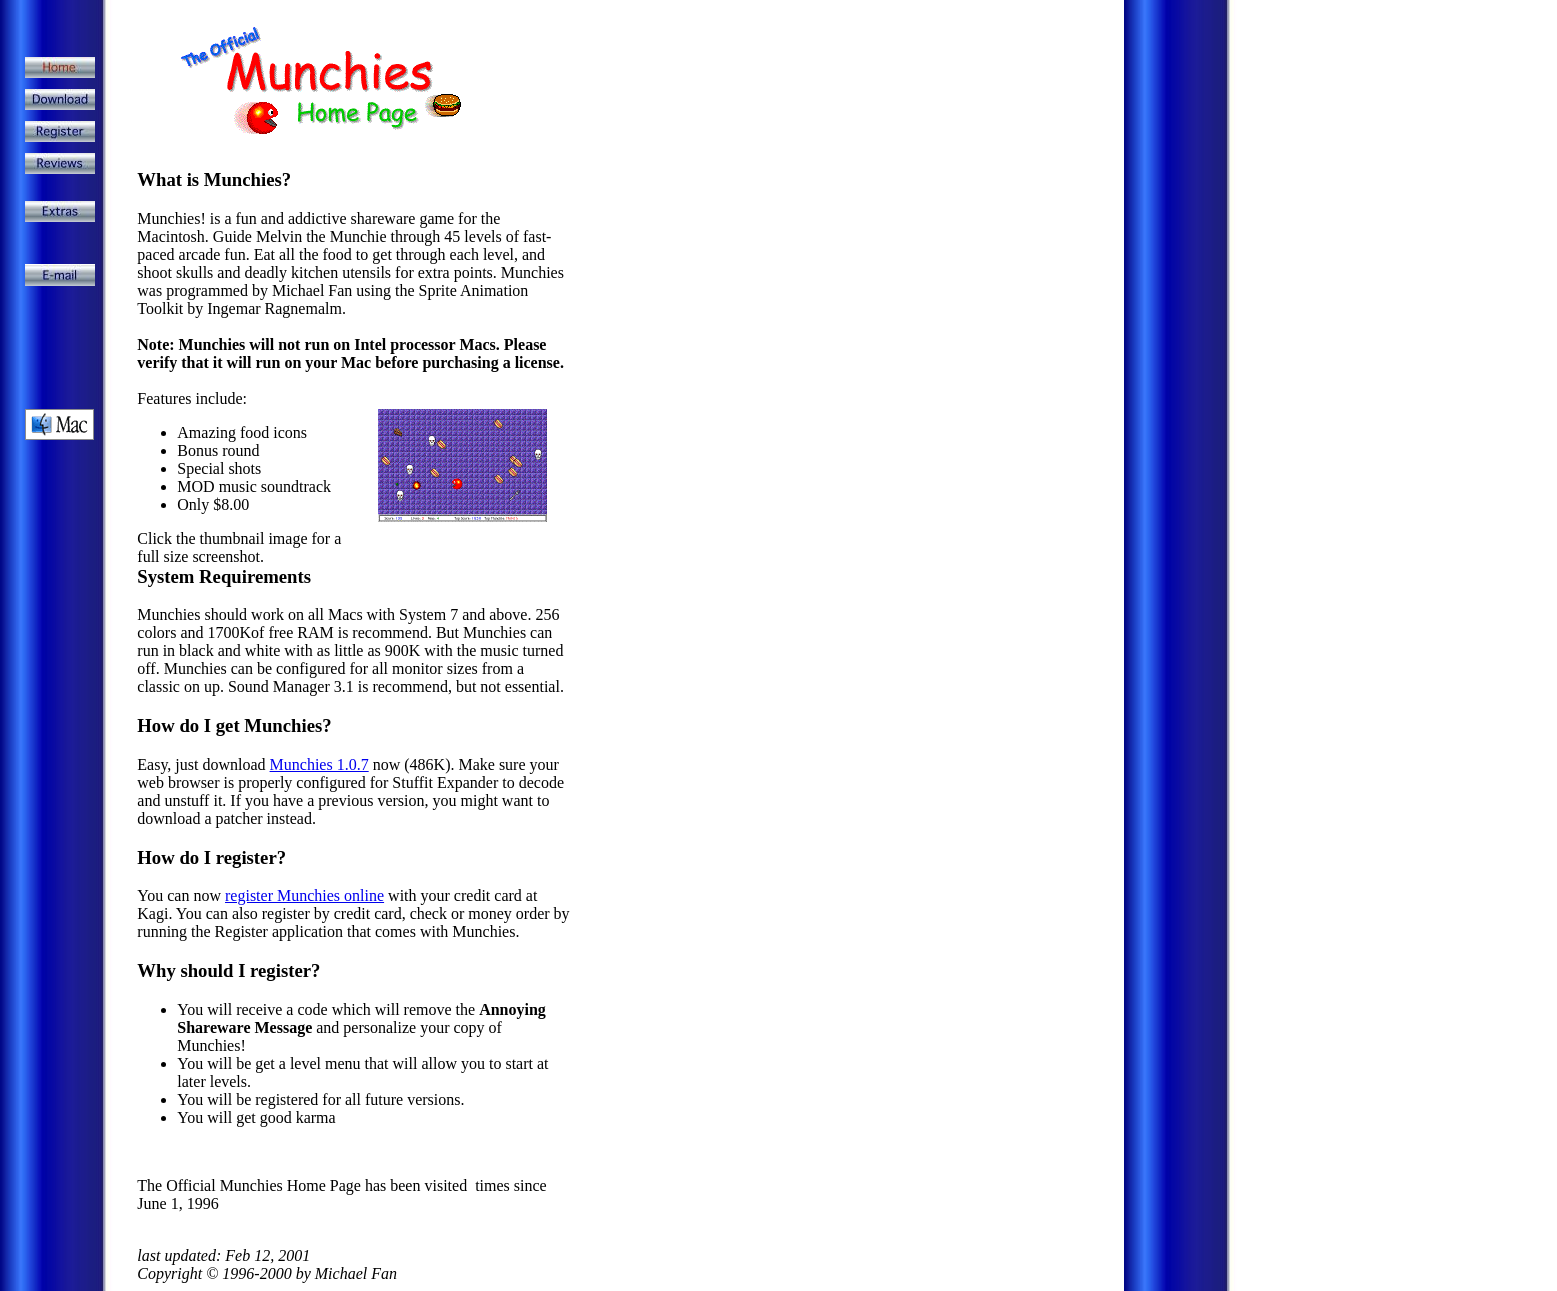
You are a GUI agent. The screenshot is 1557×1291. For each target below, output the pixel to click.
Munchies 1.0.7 (319, 764)
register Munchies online (304, 895)
